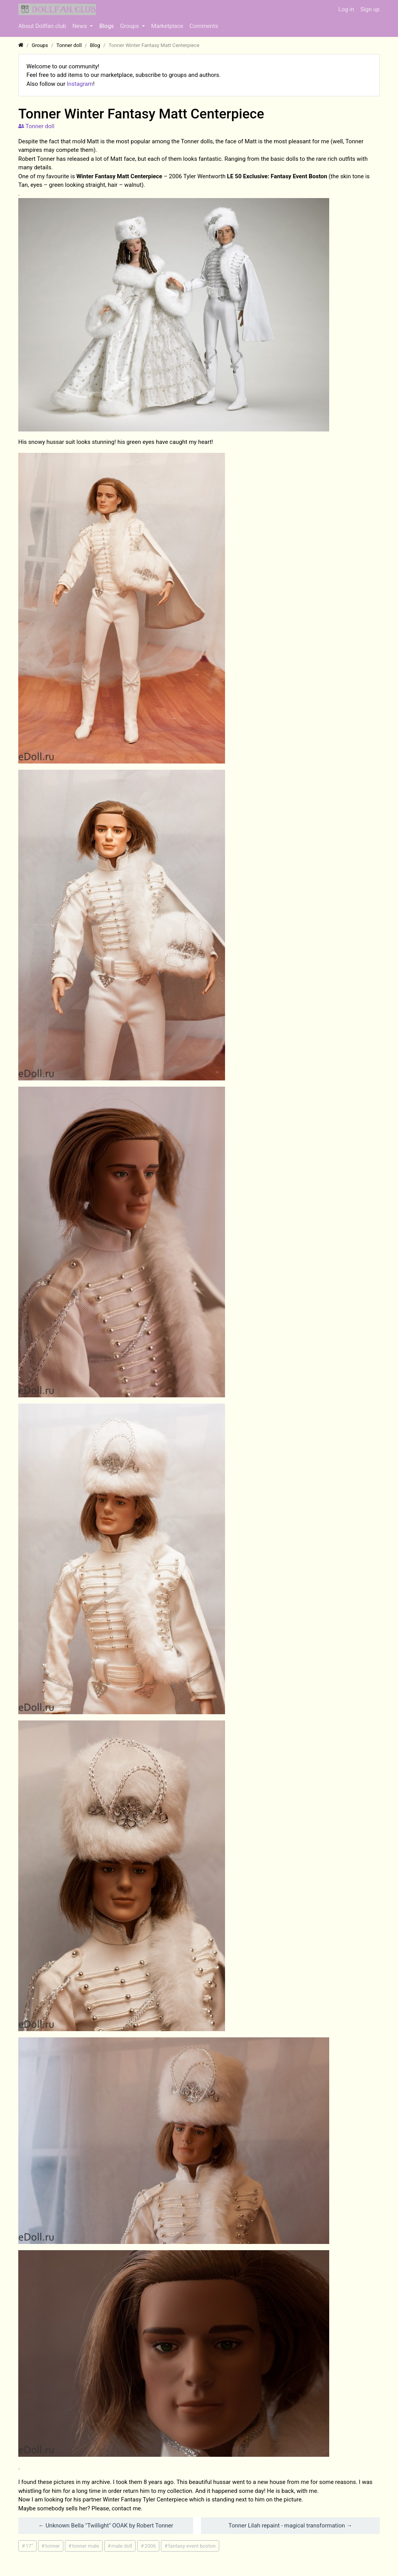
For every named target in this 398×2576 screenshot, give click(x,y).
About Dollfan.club (42, 26)
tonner (52, 2546)
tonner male (85, 2546)
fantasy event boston (192, 2546)
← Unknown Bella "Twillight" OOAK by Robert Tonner (105, 2525)
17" (29, 2546)
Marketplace (167, 26)
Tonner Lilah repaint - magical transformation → (290, 2525)
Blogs (106, 26)
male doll (122, 2546)
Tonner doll (36, 126)
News (80, 26)
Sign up (370, 9)
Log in (346, 9)
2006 (150, 2546)
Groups (130, 26)
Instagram (80, 83)
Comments (203, 26)
